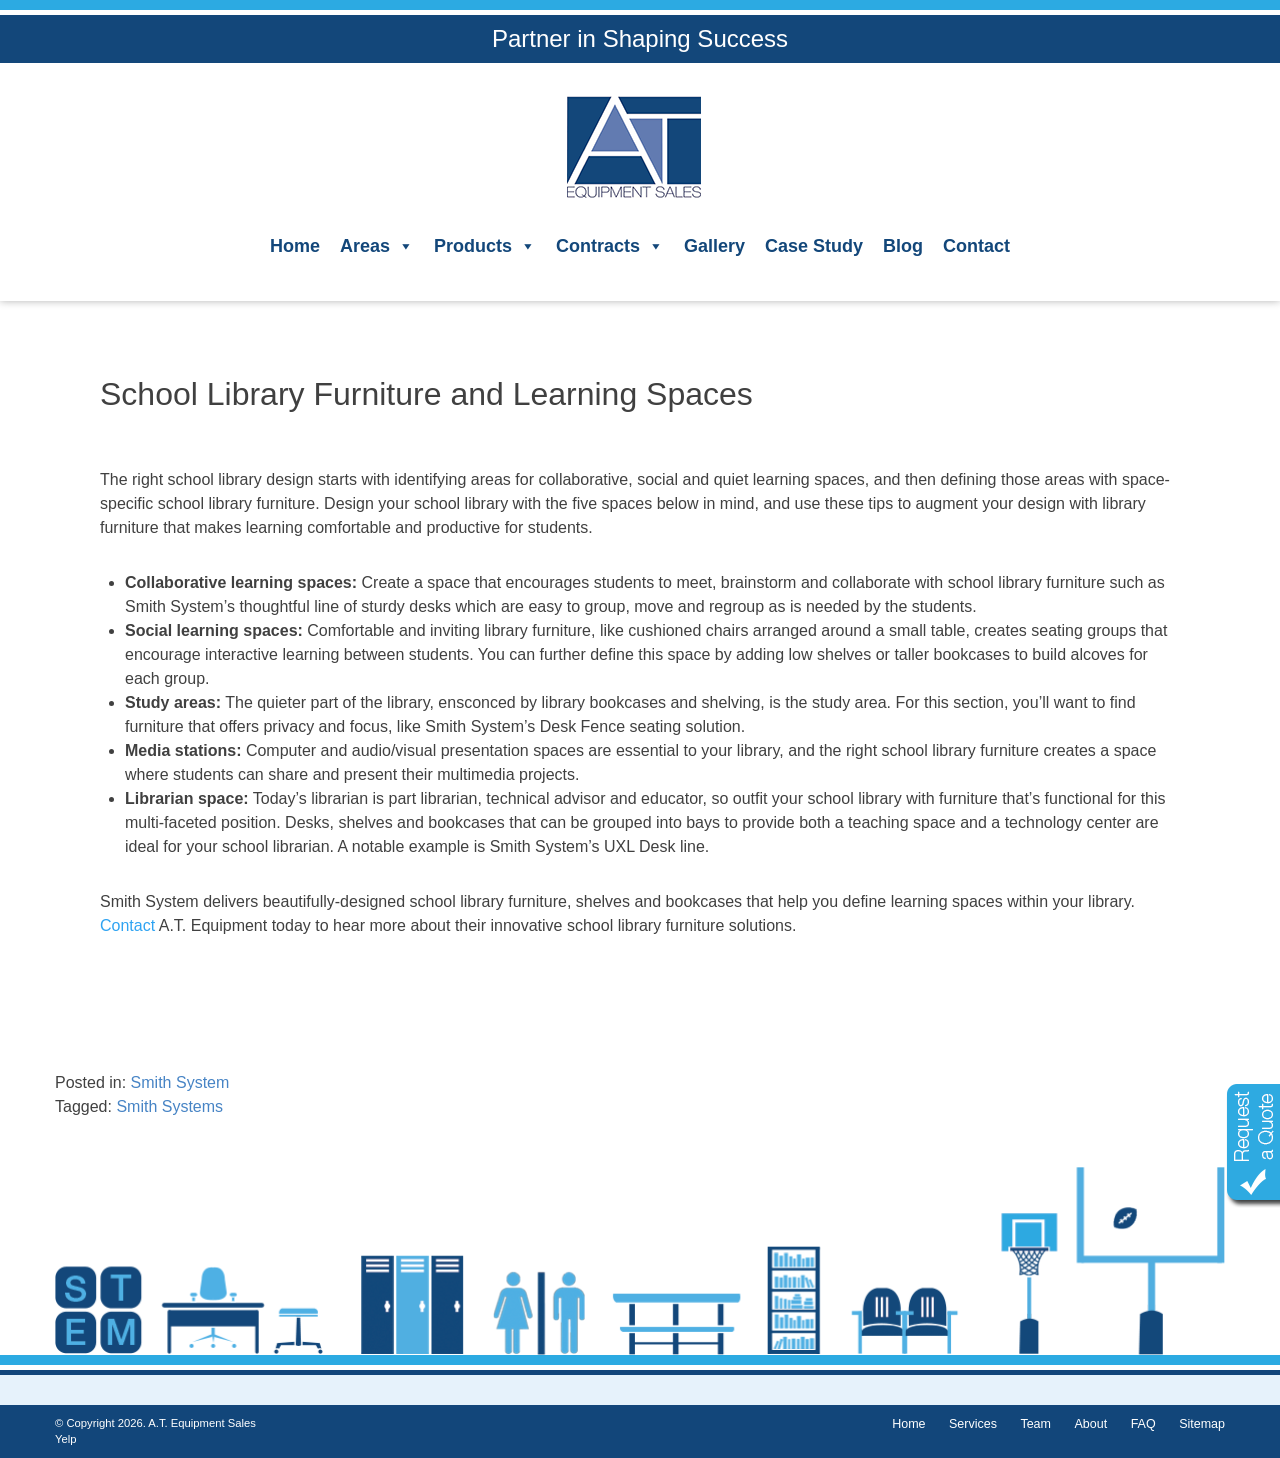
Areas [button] (377, 246)
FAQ (1143, 1424)
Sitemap (1202, 1424)
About (1090, 1424)
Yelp (65, 1439)
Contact (976, 246)
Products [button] (485, 246)
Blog (903, 246)
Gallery (714, 246)
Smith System (180, 1082)
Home (295, 246)
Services (973, 1424)
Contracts (610, 246)
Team (1035, 1424)
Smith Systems (169, 1106)
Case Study (814, 246)
